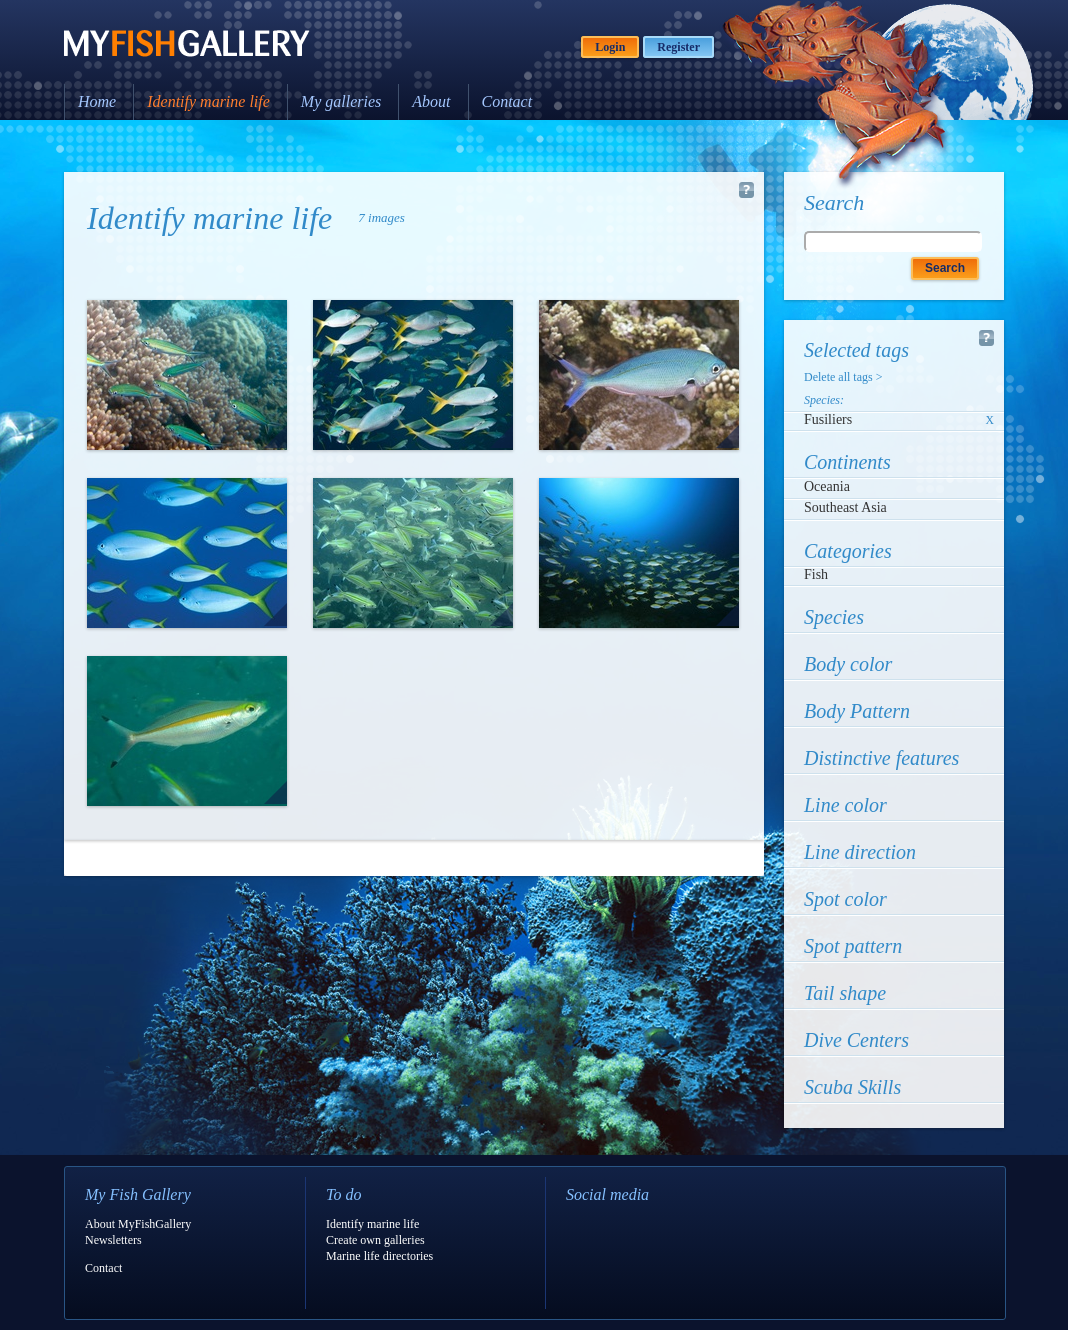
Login (610, 47)
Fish (816, 574)
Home (97, 101)
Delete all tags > (843, 377)
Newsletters (113, 1240)
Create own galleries (375, 1240)
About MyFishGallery (138, 1224)
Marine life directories (379, 1256)
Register (678, 47)
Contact (507, 101)
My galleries (341, 101)
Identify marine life (208, 101)
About (431, 101)
